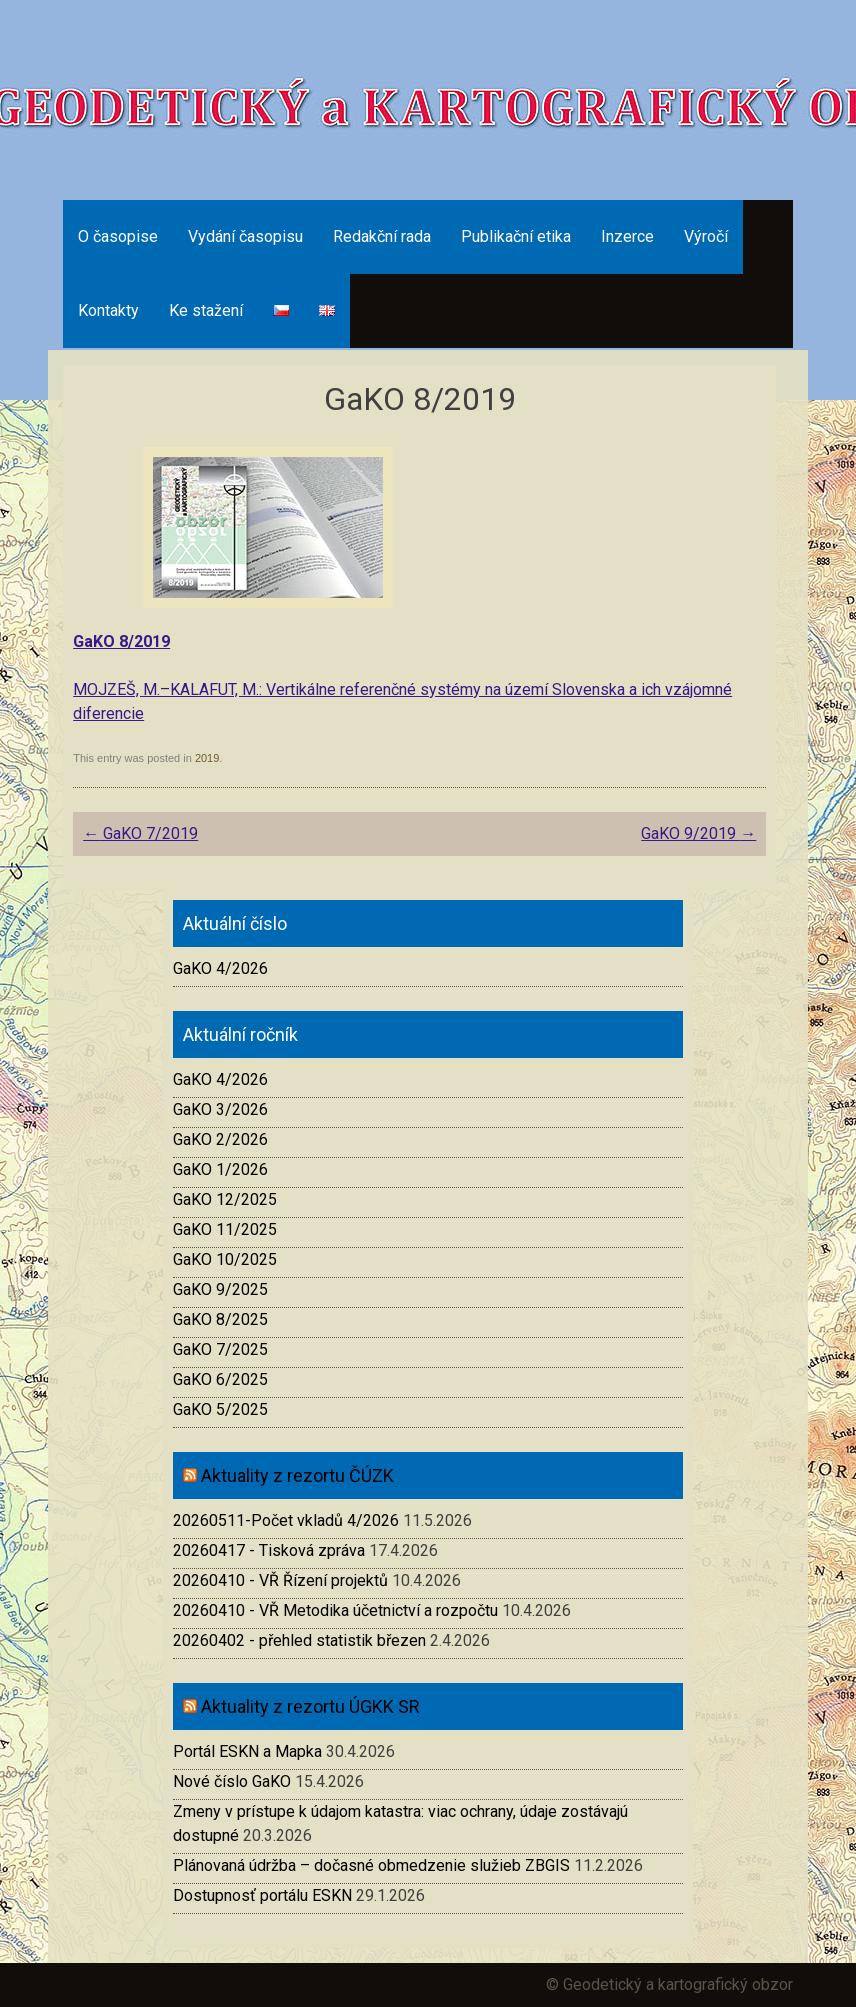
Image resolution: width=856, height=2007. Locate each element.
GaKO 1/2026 (220, 1169)
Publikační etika (516, 236)
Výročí (706, 236)
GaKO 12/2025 (225, 1199)
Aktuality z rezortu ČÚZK (297, 1475)
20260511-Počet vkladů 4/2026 (286, 1520)
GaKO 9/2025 (220, 1289)
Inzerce (627, 236)
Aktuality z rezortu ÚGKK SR (310, 1706)
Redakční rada (382, 236)
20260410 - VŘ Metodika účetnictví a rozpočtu (335, 1610)
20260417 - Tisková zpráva (269, 1550)
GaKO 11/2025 (225, 1229)
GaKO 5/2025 (220, 1409)
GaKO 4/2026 (220, 968)
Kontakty (108, 310)
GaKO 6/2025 (220, 1379)
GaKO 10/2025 (225, 1259)
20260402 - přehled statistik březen (299, 1640)
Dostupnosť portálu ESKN (262, 1895)
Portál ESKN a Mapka (247, 1751)
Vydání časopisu (245, 236)
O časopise (118, 236)
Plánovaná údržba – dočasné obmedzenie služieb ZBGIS (371, 1865)
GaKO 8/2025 (220, 1319)
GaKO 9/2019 (698, 833)
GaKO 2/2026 (220, 1139)
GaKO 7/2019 (140, 833)
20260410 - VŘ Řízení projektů (280, 1580)
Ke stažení (206, 310)
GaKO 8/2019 (121, 641)
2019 (207, 758)
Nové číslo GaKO (232, 1781)
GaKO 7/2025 (220, 1349)
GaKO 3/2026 (220, 1109)
